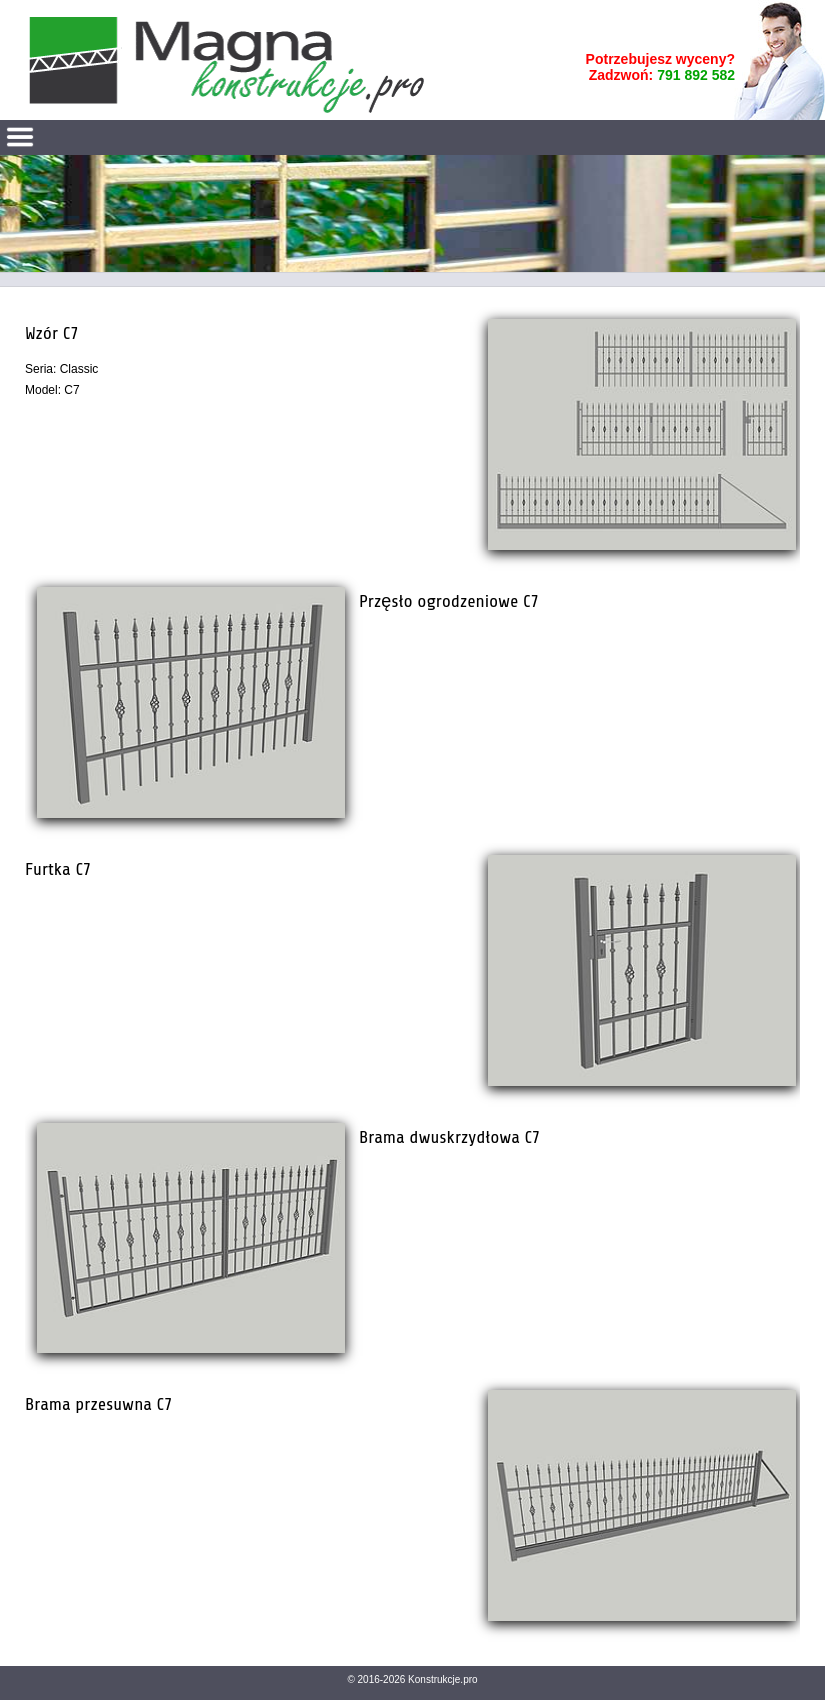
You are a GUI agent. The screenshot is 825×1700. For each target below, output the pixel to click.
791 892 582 (696, 75)
